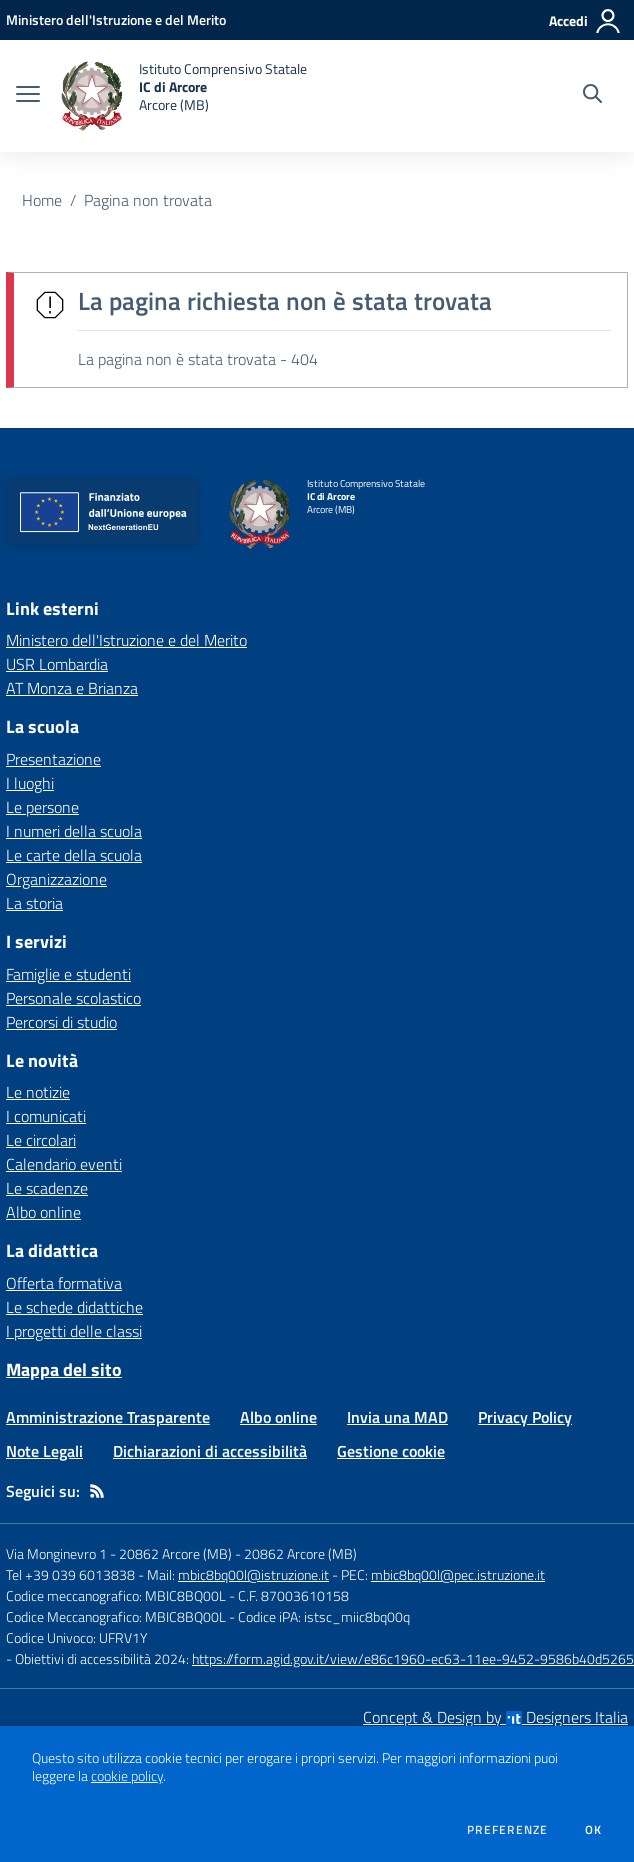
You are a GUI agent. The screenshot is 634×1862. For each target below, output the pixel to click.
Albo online (43, 1212)
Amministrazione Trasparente (108, 1417)
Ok (594, 1830)
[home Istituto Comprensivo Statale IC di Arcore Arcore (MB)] (183, 96)
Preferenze (507, 1830)
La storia (34, 903)
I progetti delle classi (74, 1331)
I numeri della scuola (74, 831)
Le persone (42, 807)
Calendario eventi (64, 1164)
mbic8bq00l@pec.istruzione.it (458, 1574)
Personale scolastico (73, 998)
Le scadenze (47, 1188)
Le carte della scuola (74, 855)
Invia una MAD (397, 1417)
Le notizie (38, 1092)
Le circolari (41, 1140)
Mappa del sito (64, 1369)
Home (42, 200)
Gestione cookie (391, 1451)
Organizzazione (56, 879)
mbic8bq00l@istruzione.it (253, 1574)
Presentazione (53, 759)
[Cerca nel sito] (592, 96)
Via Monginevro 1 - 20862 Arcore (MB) (119, 1553)
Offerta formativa (64, 1283)
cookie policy (127, 1776)
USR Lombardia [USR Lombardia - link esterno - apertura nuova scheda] (57, 664)
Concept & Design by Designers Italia (495, 1717)
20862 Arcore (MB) (300, 1553)
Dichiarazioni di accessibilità (210, 1451)
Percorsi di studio (61, 1022)
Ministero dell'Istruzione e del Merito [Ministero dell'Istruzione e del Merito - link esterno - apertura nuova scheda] (126, 640)
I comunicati (46, 1116)
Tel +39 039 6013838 (70, 1574)
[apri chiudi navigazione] (28, 96)
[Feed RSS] (97, 1491)
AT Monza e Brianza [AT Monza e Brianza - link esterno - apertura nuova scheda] (72, 688)
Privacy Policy (525, 1417)
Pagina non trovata (148, 200)
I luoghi (30, 783)
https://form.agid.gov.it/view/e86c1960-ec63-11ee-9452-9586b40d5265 (413, 1658)
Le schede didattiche (74, 1307)
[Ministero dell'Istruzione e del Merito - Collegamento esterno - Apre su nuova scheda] (116, 19)
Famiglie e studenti (68, 974)
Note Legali (44, 1451)
